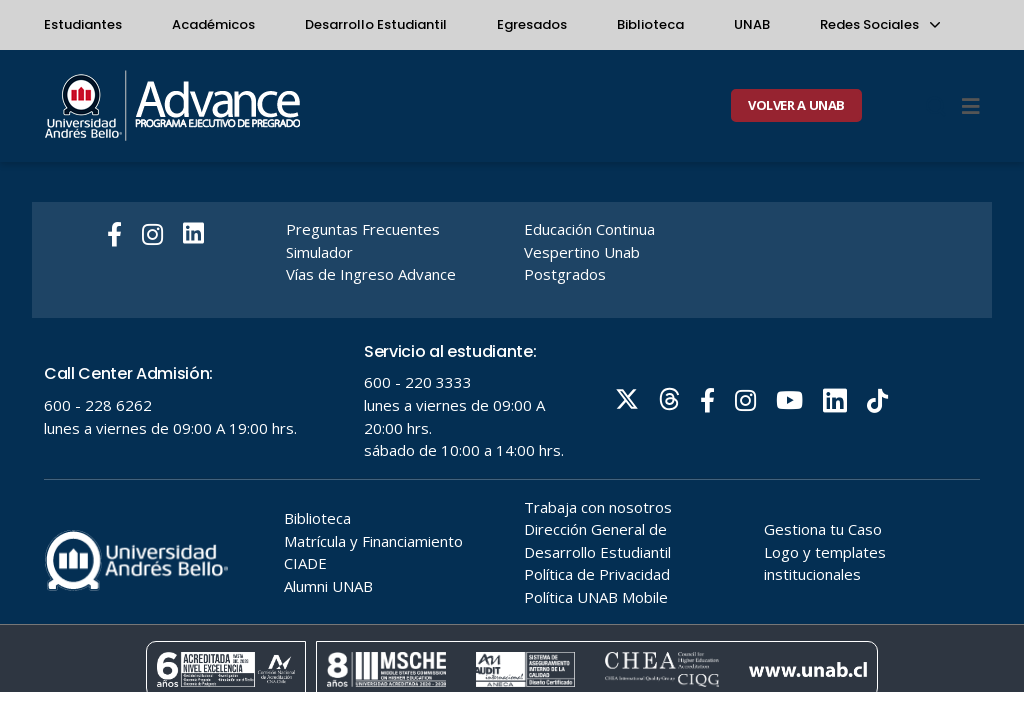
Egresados (532, 24)
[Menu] (971, 106)
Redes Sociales (879, 24)
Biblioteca (650, 24)
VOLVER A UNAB (796, 105)
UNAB (752, 24)
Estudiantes (83, 24)
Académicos (213, 24)
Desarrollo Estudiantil (376, 24)
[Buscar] (936, 106)
